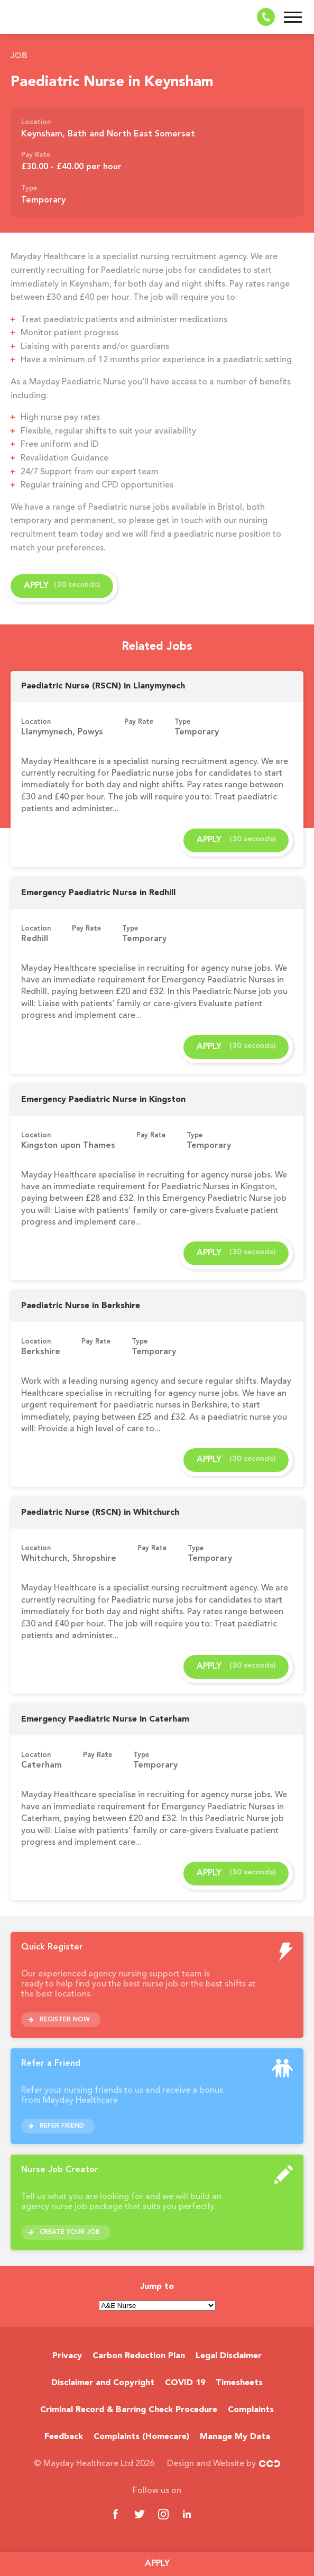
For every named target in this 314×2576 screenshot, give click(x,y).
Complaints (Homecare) (141, 2437)
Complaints (251, 2410)
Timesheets (239, 2383)
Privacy (67, 2356)
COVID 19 (185, 2383)
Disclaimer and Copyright (102, 2383)
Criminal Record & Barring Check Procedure (128, 2410)
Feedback (63, 2437)
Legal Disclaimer (229, 2356)
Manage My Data (235, 2437)
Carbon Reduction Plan (139, 2356)
